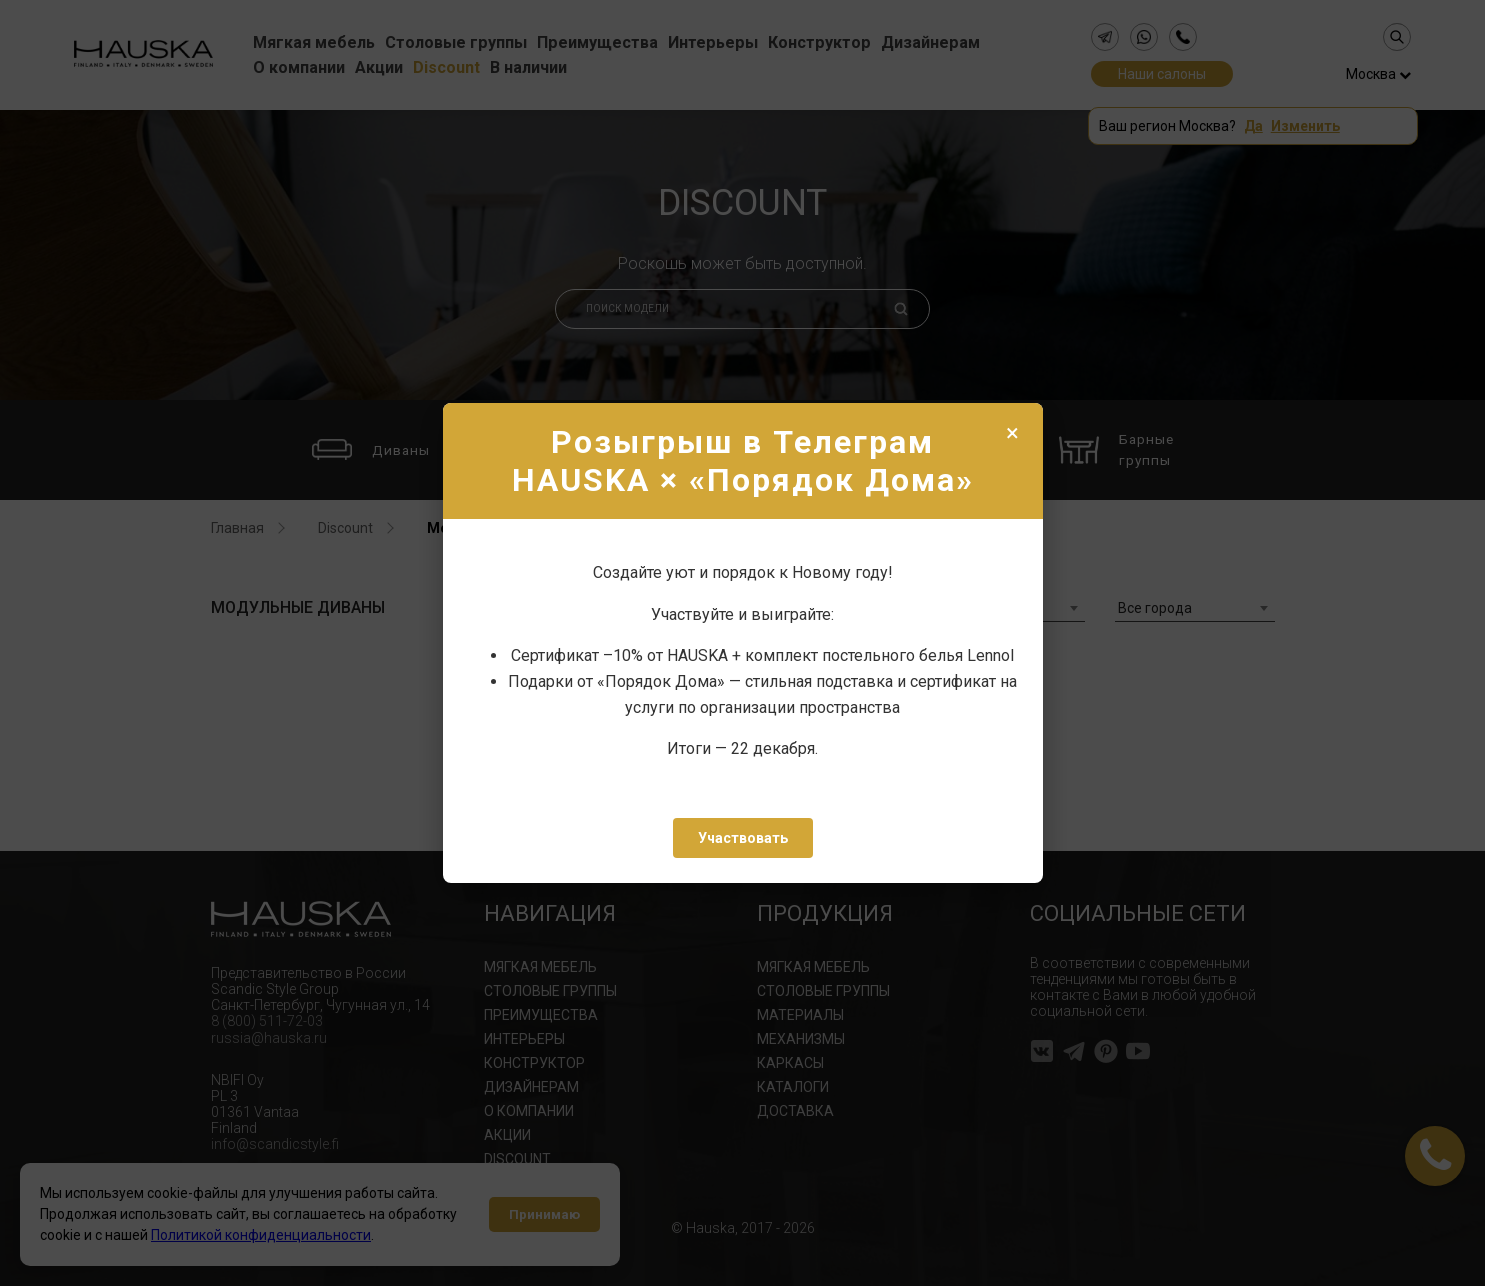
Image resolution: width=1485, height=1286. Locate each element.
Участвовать (743, 838)
